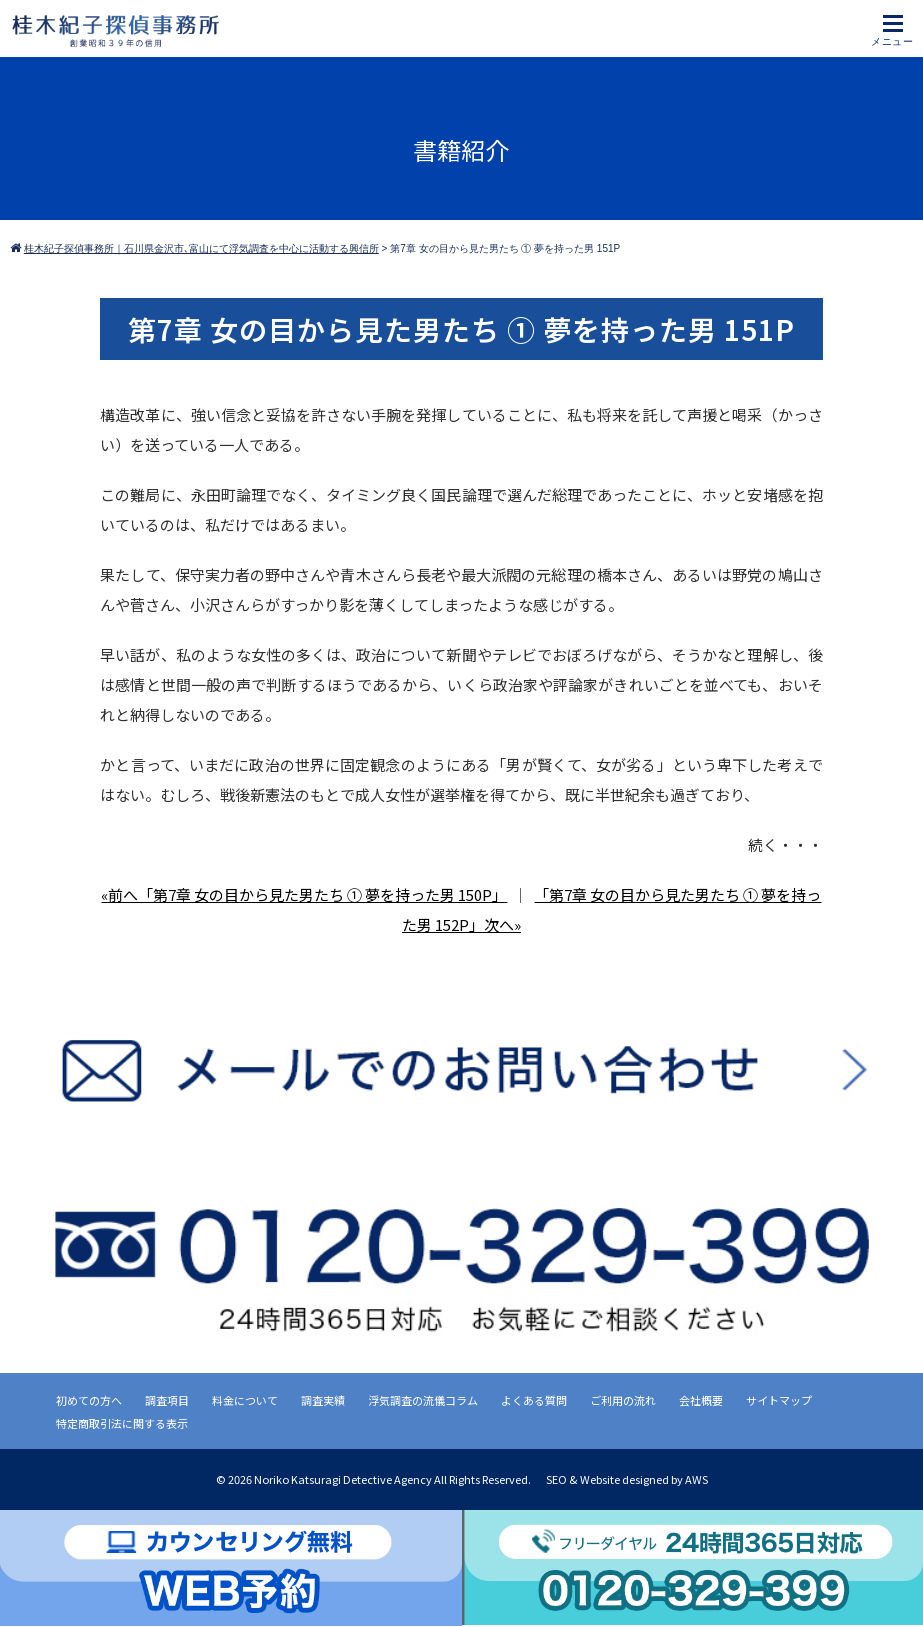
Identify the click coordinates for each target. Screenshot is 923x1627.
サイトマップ (779, 1400)
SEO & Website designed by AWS (627, 1479)
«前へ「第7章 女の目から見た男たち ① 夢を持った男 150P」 (304, 894)
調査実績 (323, 1400)
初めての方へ (89, 1400)
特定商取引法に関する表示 (122, 1423)
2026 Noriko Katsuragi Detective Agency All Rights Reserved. (380, 1479)
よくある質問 (534, 1400)
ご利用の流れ (623, 1400)
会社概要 (701, 1400)
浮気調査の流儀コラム (423, 1400)
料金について (245, 1400)
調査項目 (167, 1400)
